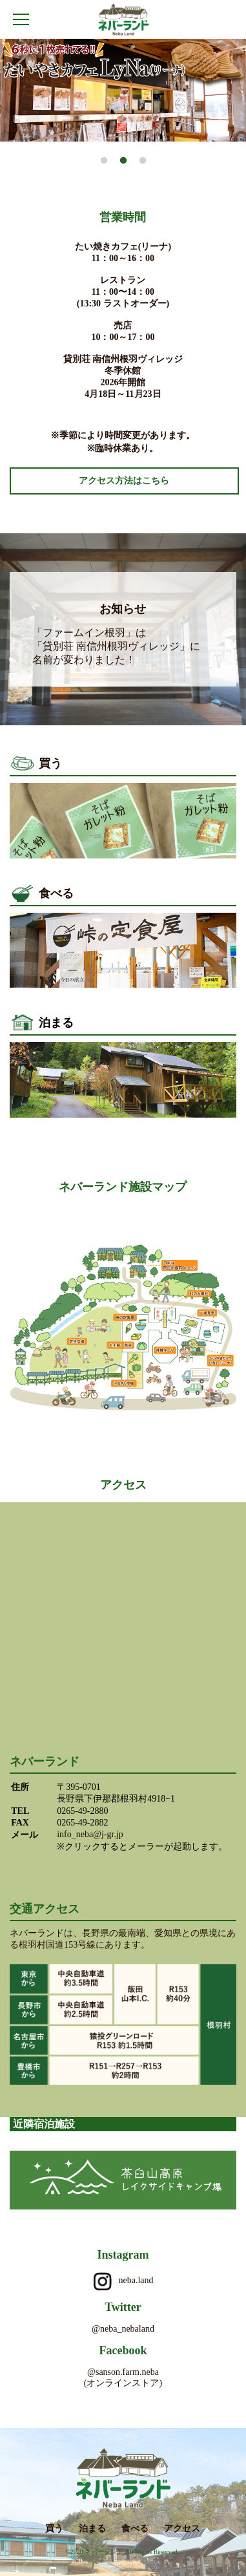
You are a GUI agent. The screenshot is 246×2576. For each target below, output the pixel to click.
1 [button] (103, 160)
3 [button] (142, 160)
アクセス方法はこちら (124, 480)
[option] (123, 90)
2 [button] (123, 160)
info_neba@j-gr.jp (90, 1834)
